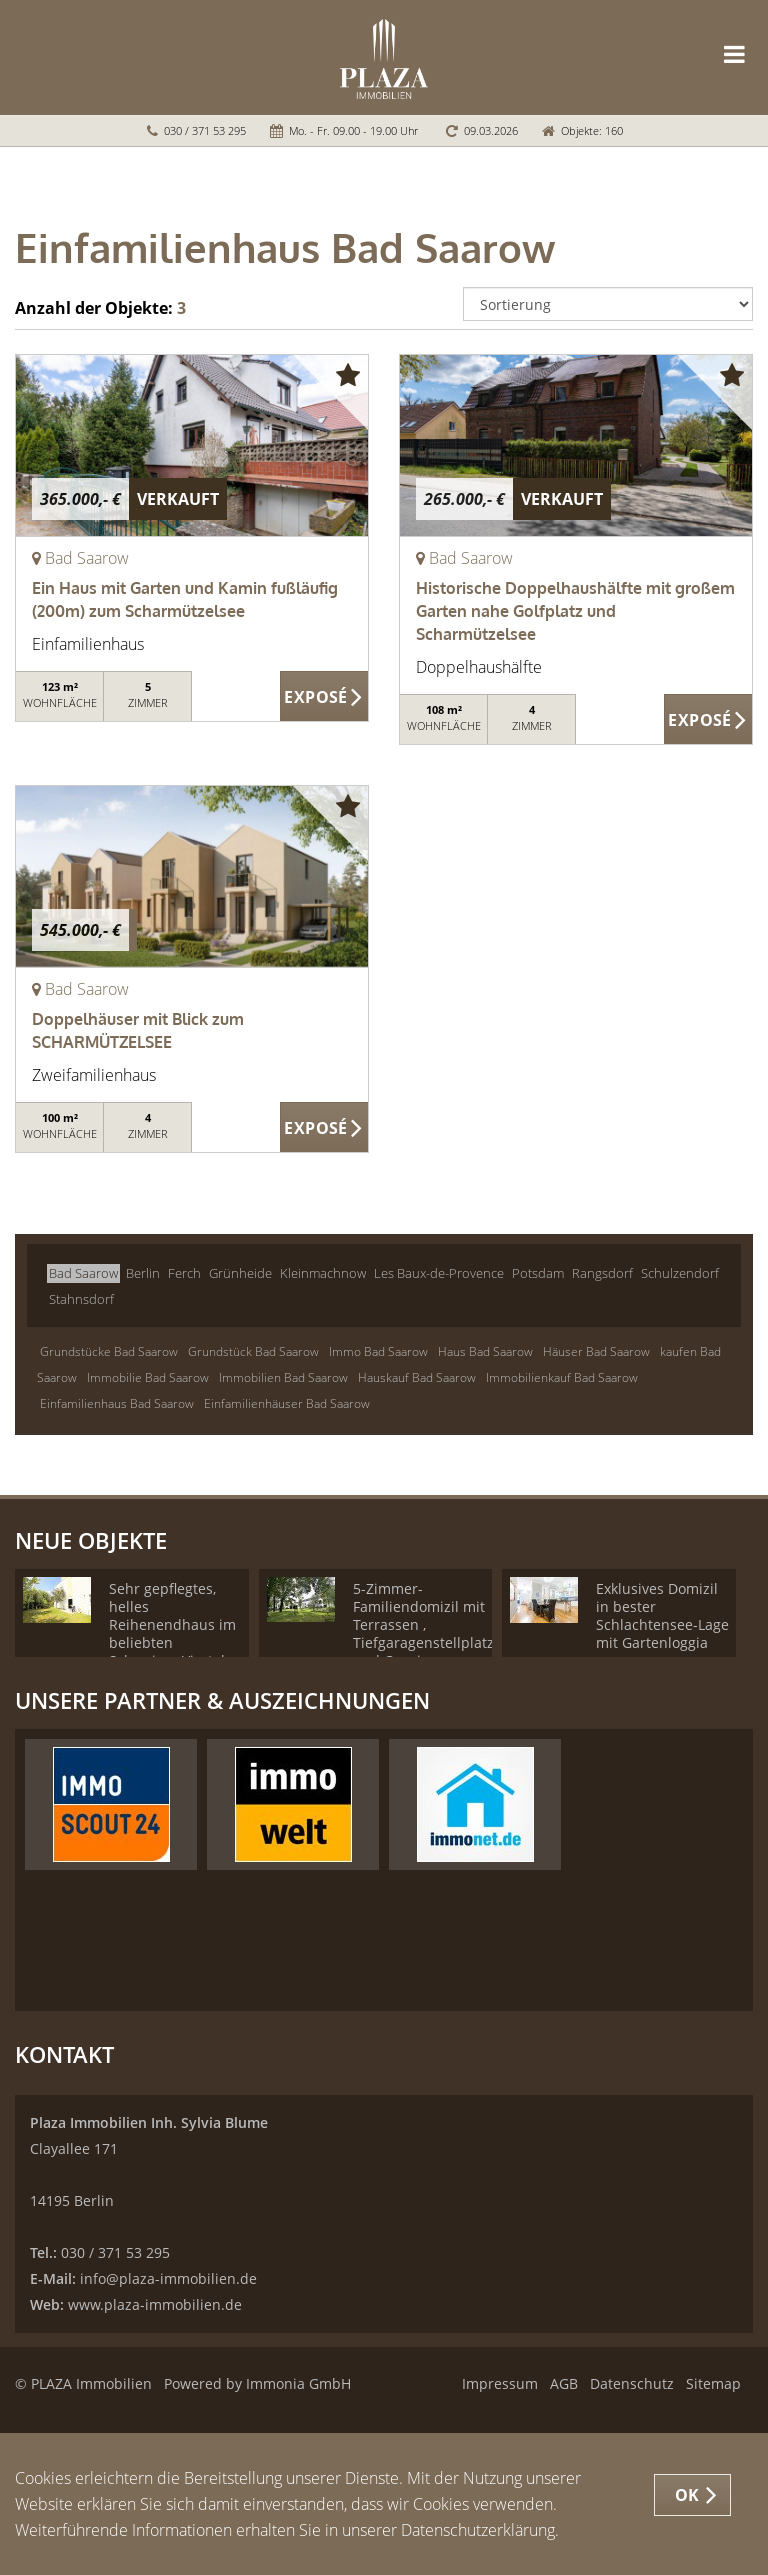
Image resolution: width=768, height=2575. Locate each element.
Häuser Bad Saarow (596, 1351)
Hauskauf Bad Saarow (417, 1377)
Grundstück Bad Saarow (253, 1351)
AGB (564, 2383)
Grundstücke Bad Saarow (109, 1351)
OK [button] (687, 2495)
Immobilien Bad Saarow (283, 1377)
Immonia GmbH (298, 2383)
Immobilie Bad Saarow (148, 1377)
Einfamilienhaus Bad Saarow (117, 1403)
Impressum (500, 2383)
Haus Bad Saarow (485, 1351)
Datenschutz (632, 2383)
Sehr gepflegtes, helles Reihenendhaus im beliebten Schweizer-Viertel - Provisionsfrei (172, 1633)
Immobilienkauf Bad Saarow (562, 1377)
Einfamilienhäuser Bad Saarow (287, 1403)
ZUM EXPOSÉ (324, 697)
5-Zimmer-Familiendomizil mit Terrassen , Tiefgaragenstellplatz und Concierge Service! (423, 1633)
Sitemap (713, 2383)
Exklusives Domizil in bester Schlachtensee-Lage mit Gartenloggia (662, 1615)
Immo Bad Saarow (378, 1351)
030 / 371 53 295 (205, 130)
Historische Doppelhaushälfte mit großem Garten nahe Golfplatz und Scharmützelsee (575, 611)
